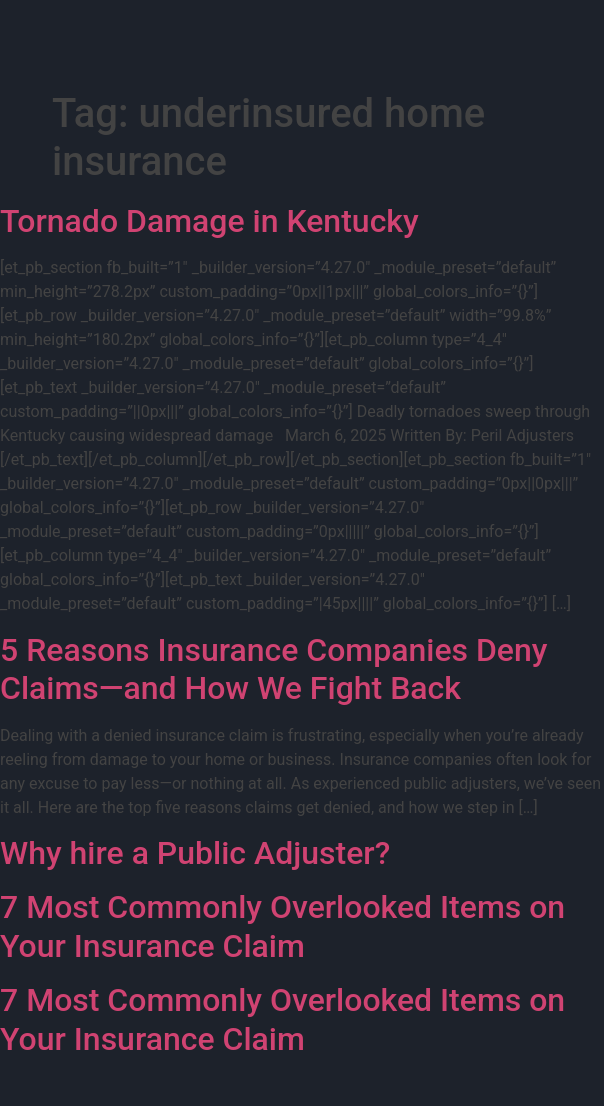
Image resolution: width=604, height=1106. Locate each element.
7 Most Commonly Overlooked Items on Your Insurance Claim (282, 926)
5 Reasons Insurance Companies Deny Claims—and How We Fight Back (273, 669)
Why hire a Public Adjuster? (195, 853)
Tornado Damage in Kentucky (209, 221)
